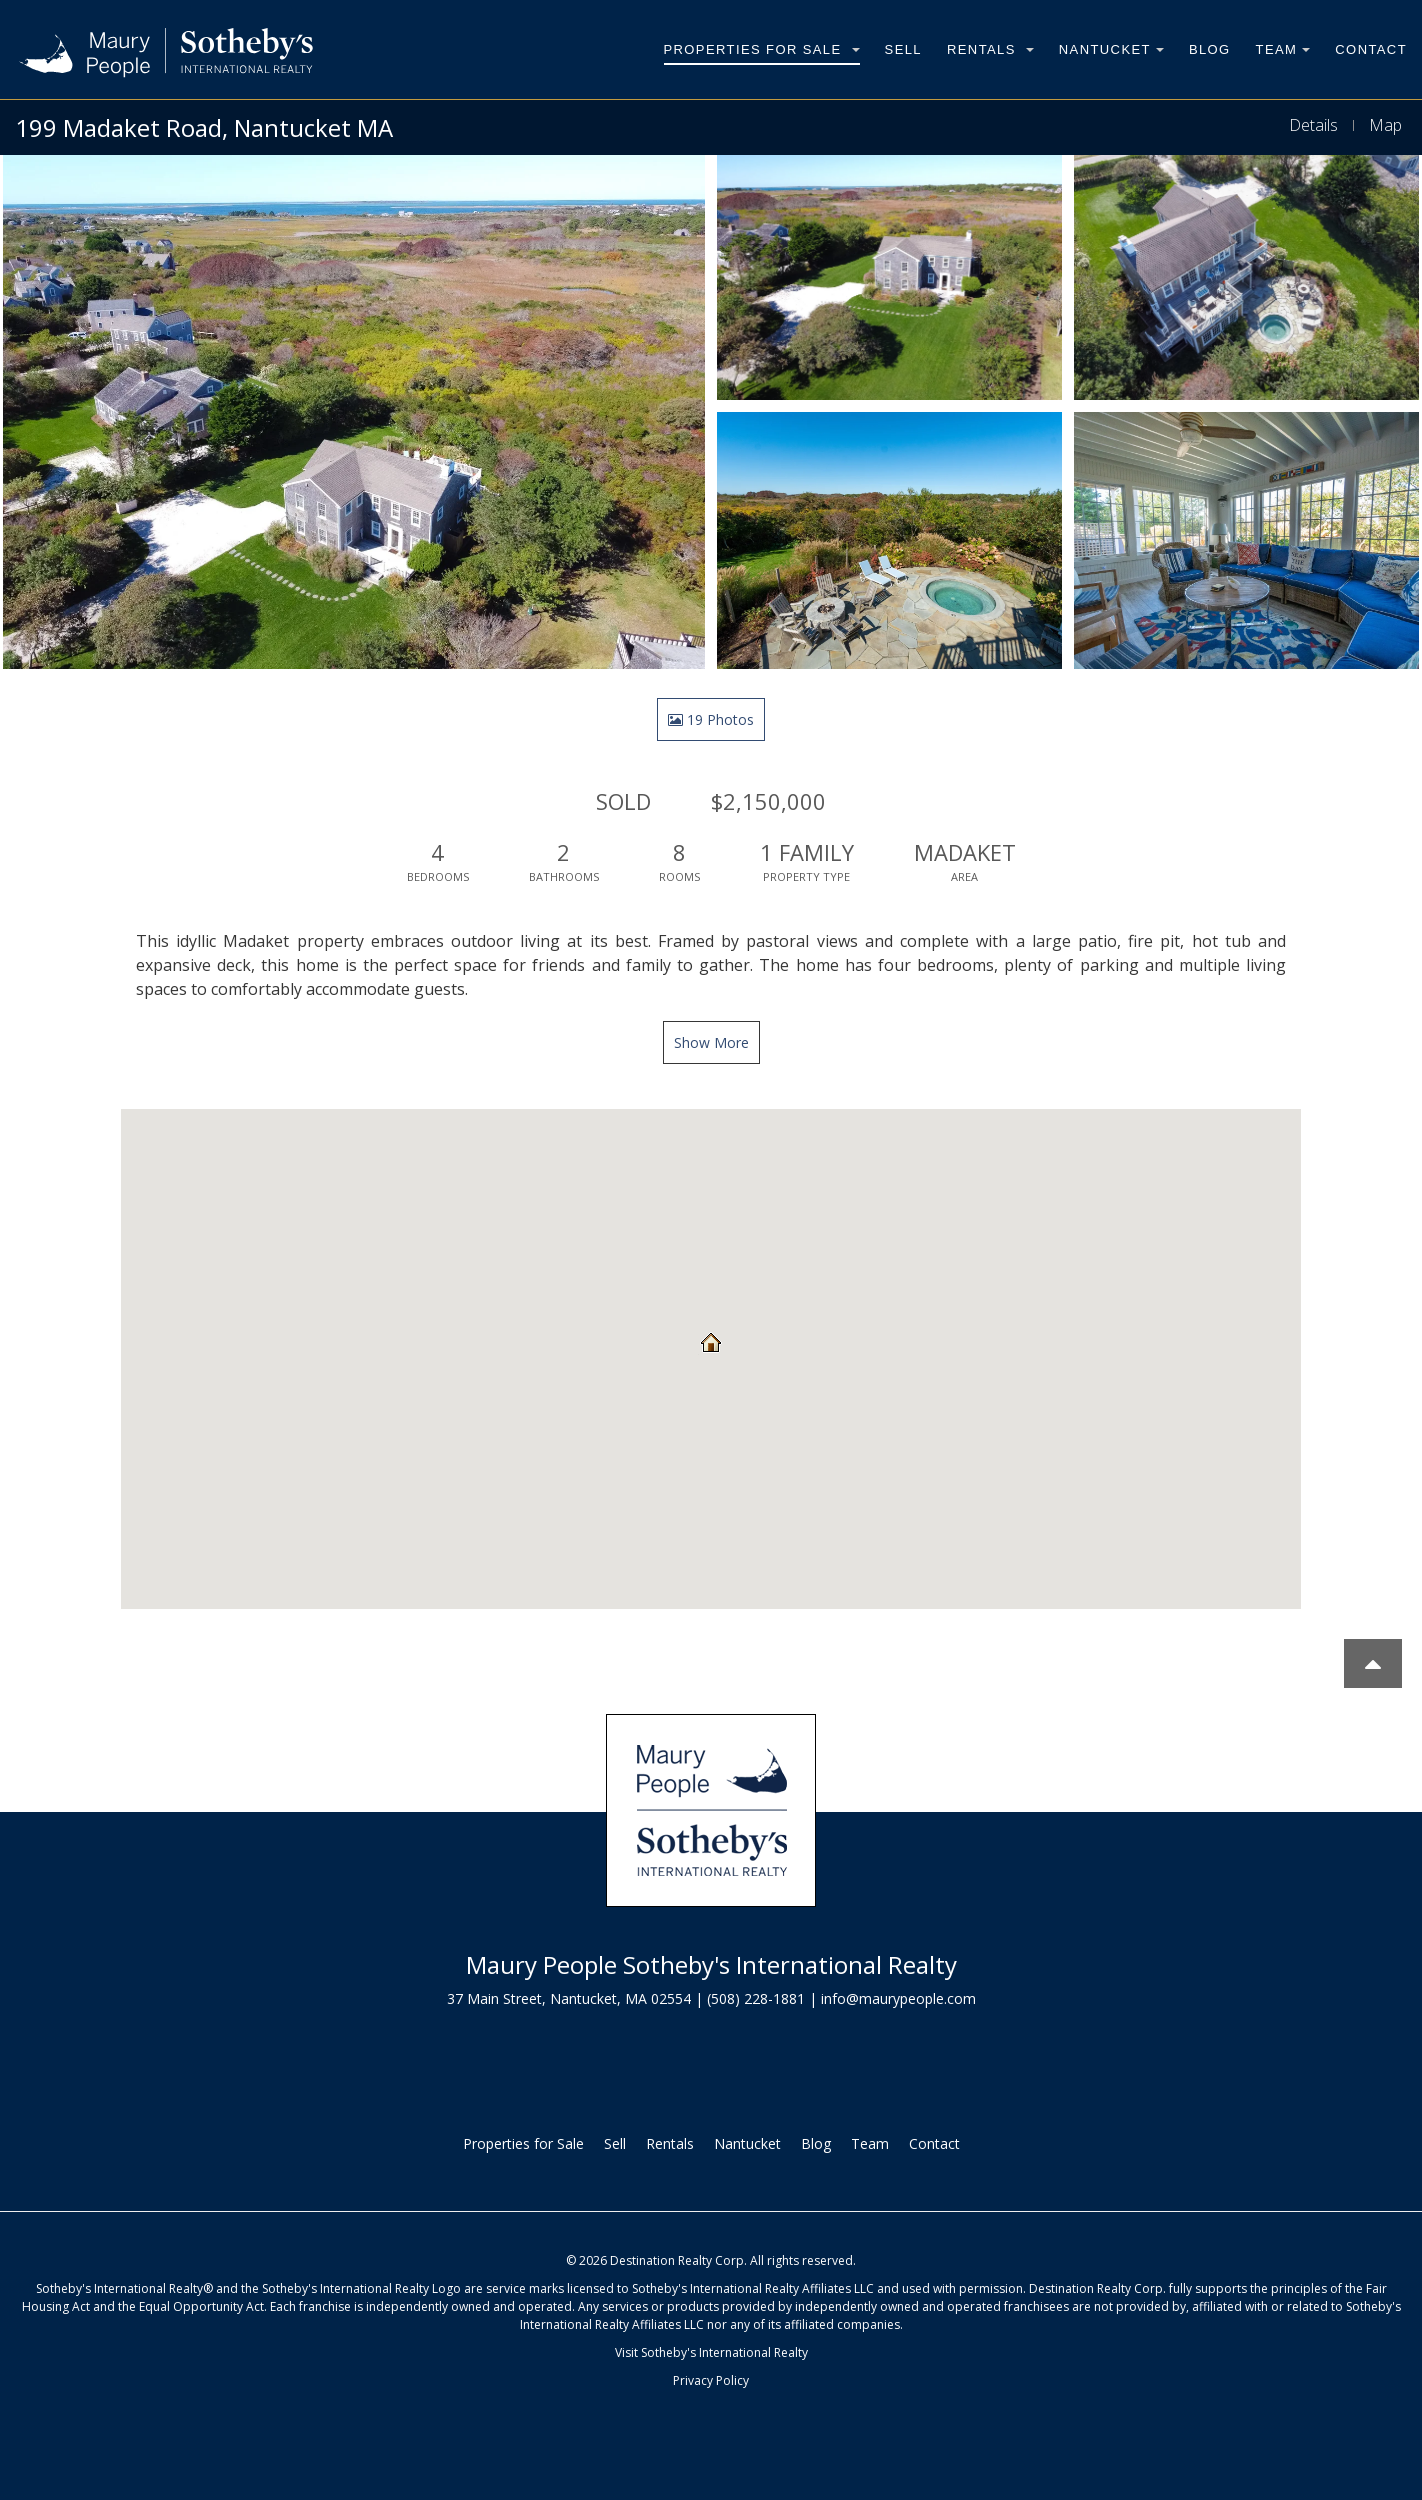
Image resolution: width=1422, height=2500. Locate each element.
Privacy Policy (711, 2380)
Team (1283, 49)
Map (1385, 125)
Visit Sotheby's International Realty (711, 2352)
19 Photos (711, 719)
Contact (1371, 49)
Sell (903, 49)
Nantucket (1111, 49)
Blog (1210, 49)
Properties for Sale (762, 49)
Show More (711, 1042)
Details (1313, 125)
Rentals (990, 49)
